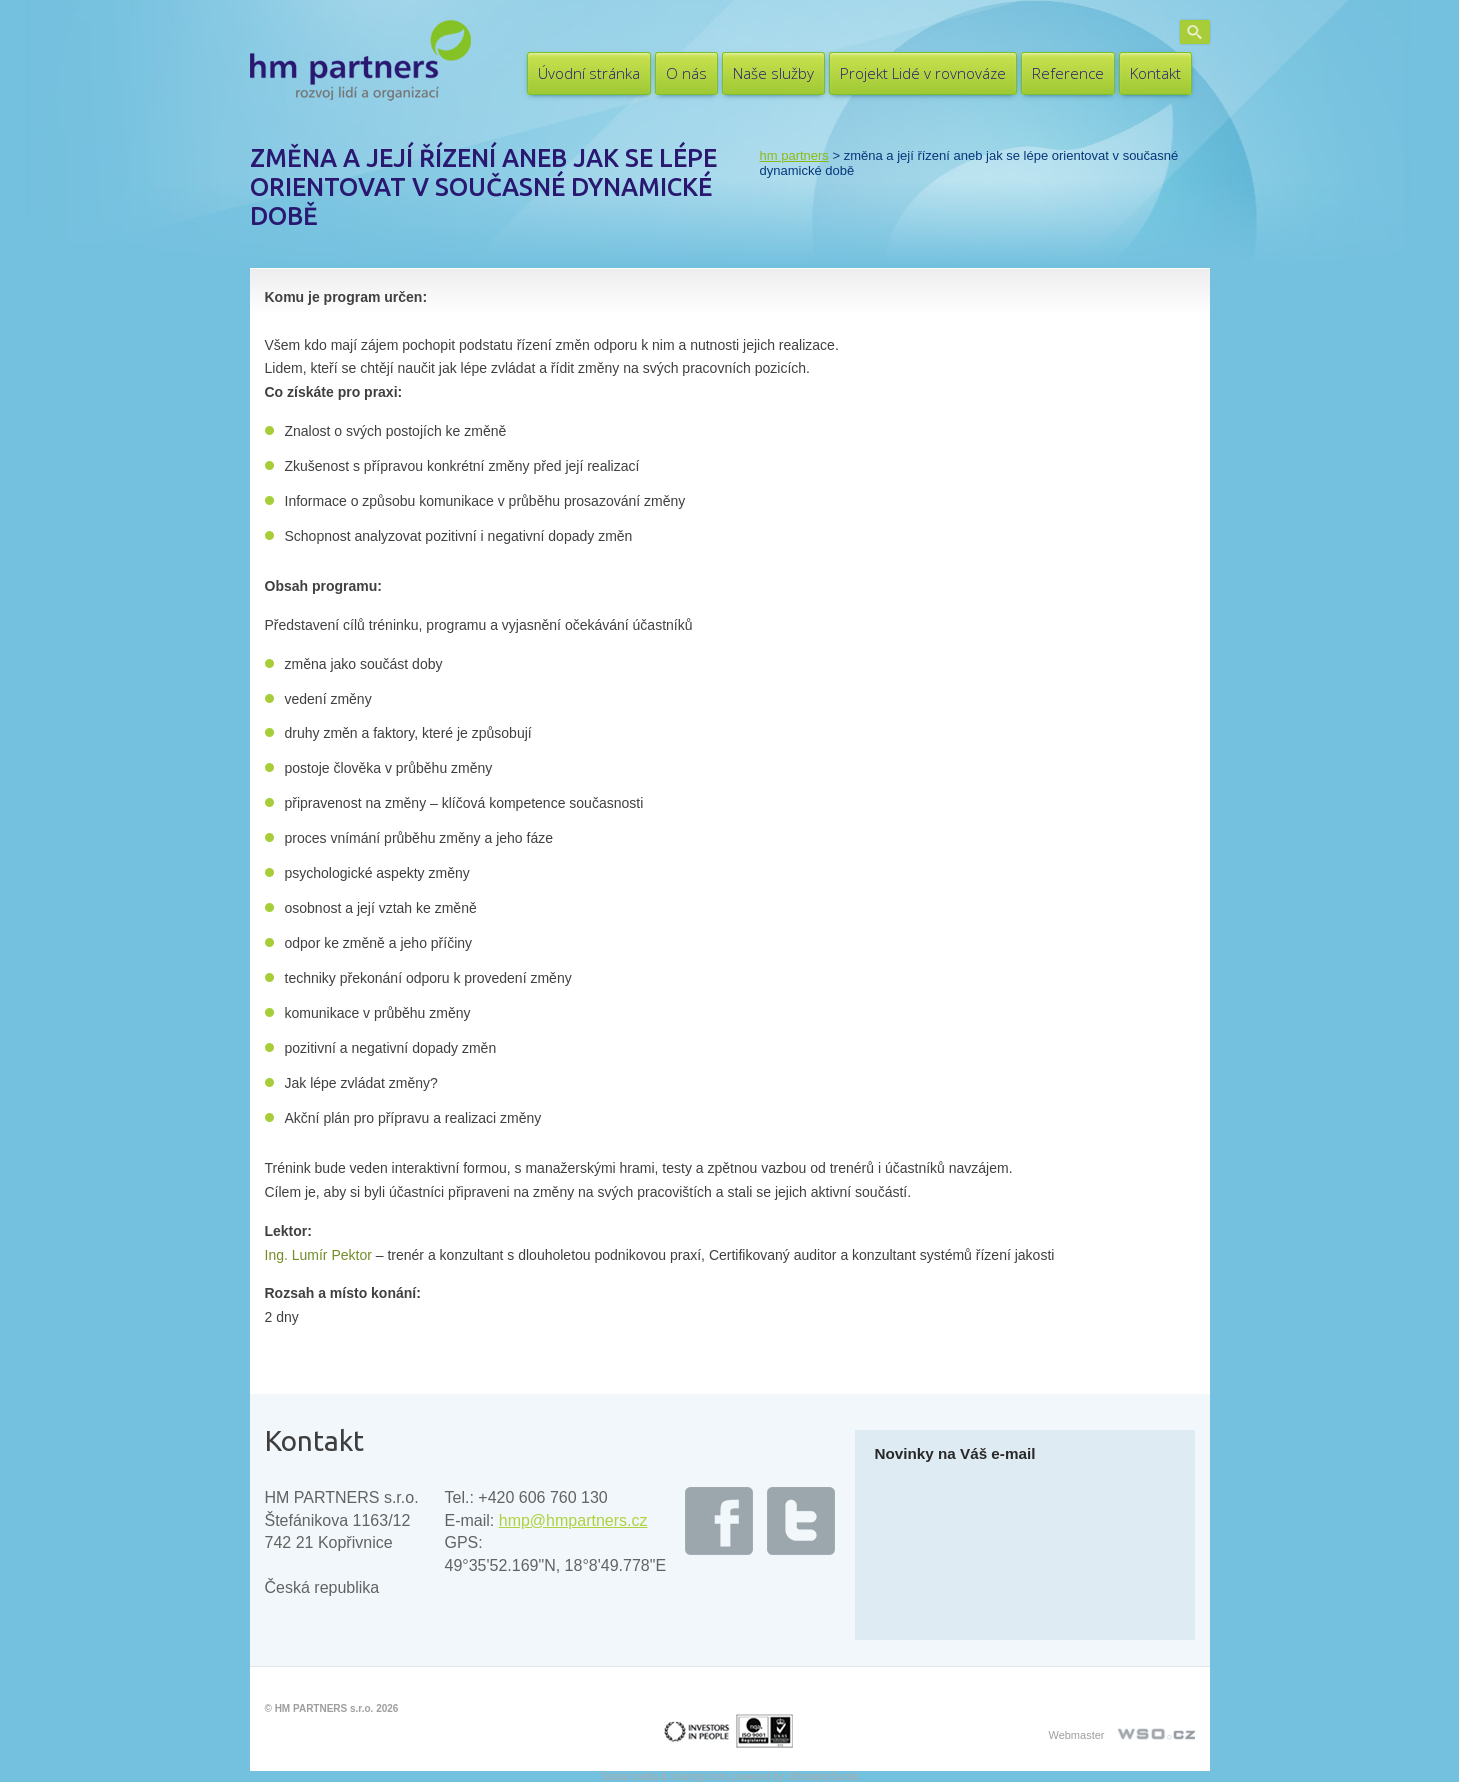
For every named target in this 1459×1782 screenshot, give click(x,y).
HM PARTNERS (794, 155)
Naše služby (773, 73)
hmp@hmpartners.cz (573, 1520)
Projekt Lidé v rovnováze (923, 73)
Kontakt (1155, 73)
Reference (1068, 73)
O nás (686, 73)
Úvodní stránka (589, 73)
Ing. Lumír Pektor (318, 1255)
